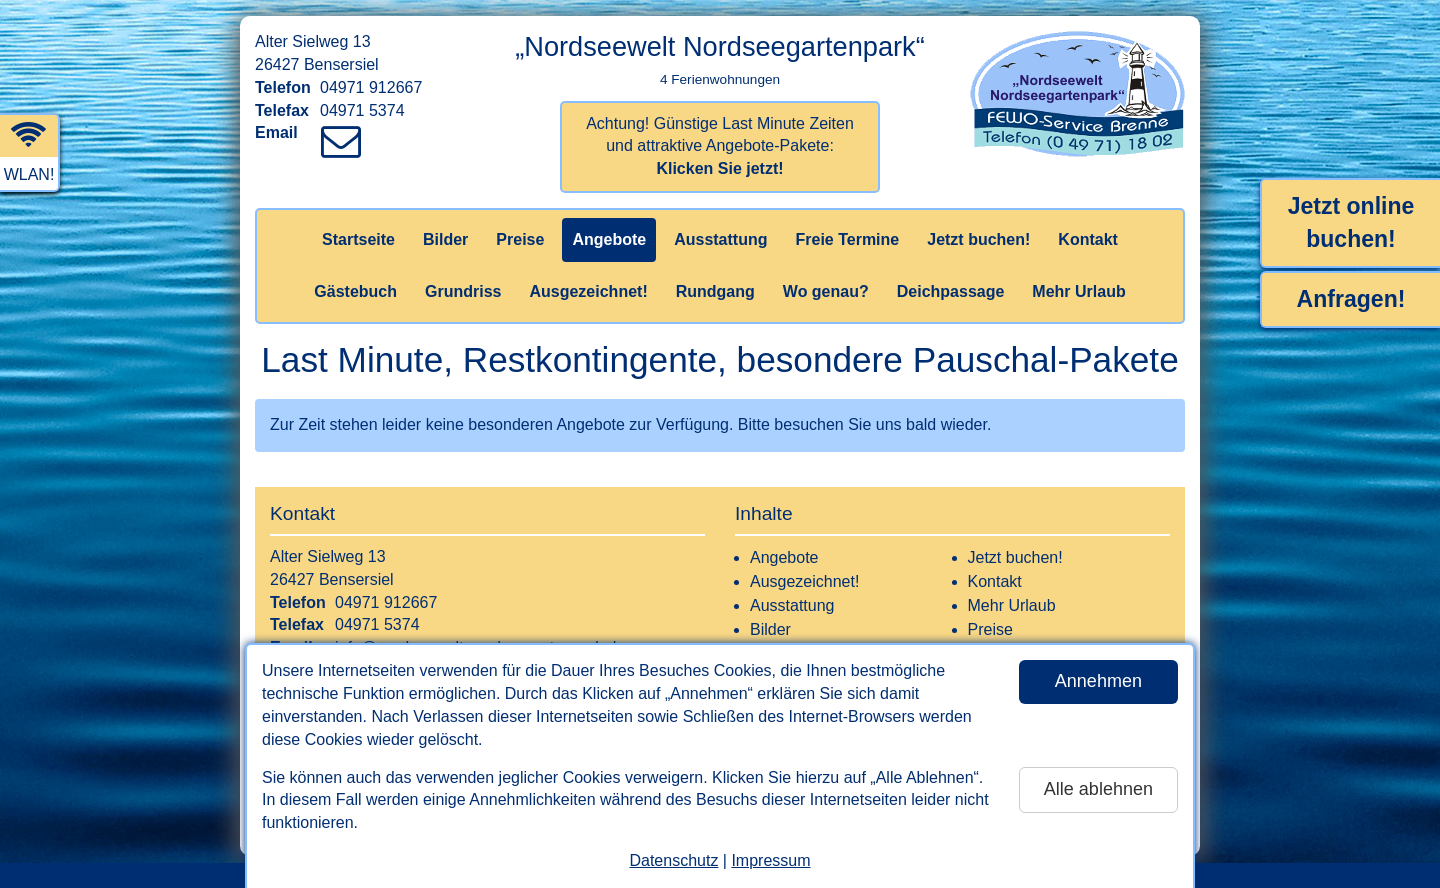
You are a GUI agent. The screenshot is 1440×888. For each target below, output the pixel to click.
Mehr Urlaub (1078, 291)
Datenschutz (673, 860)
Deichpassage (951, 291)
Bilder (445, 239)
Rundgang (715, 291)
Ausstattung (720, 239)
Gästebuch (355, 291)
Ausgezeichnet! (588, 291)
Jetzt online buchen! (1351, 222)
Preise (520, 239)
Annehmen (1098, 681)
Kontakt (1088, 239)
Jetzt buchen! (978, 239)
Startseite (358, 239)
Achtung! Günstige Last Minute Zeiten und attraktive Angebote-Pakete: (720, 146)
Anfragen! (1351, 299)
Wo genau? (826, 291)
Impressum (770, 860)
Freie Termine (847, 239)
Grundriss (463, 291)
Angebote (609, 239)
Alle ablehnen (1098, 789)
